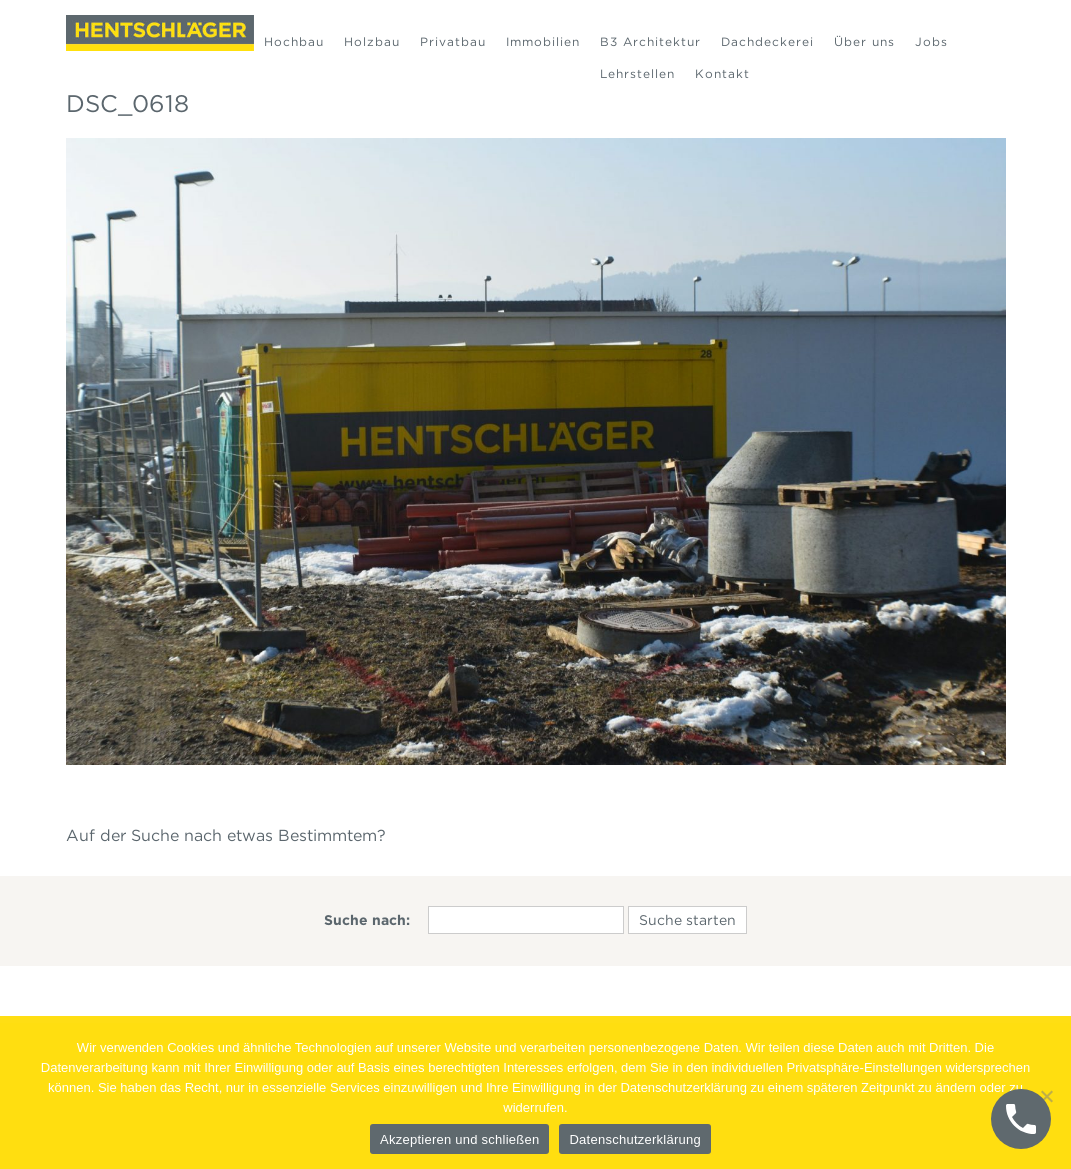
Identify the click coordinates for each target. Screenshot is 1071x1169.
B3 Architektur (650, 41)
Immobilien (543, 41)
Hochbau (294, 41)
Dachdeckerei (767, 41)
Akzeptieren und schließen (459, 1139)
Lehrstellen (637, 73)
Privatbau (453, 41)
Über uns (864, 41)
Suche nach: (367, 920)
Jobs (931, 41)
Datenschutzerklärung (634, 1139)
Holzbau (372, 41)
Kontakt (722, 73)
